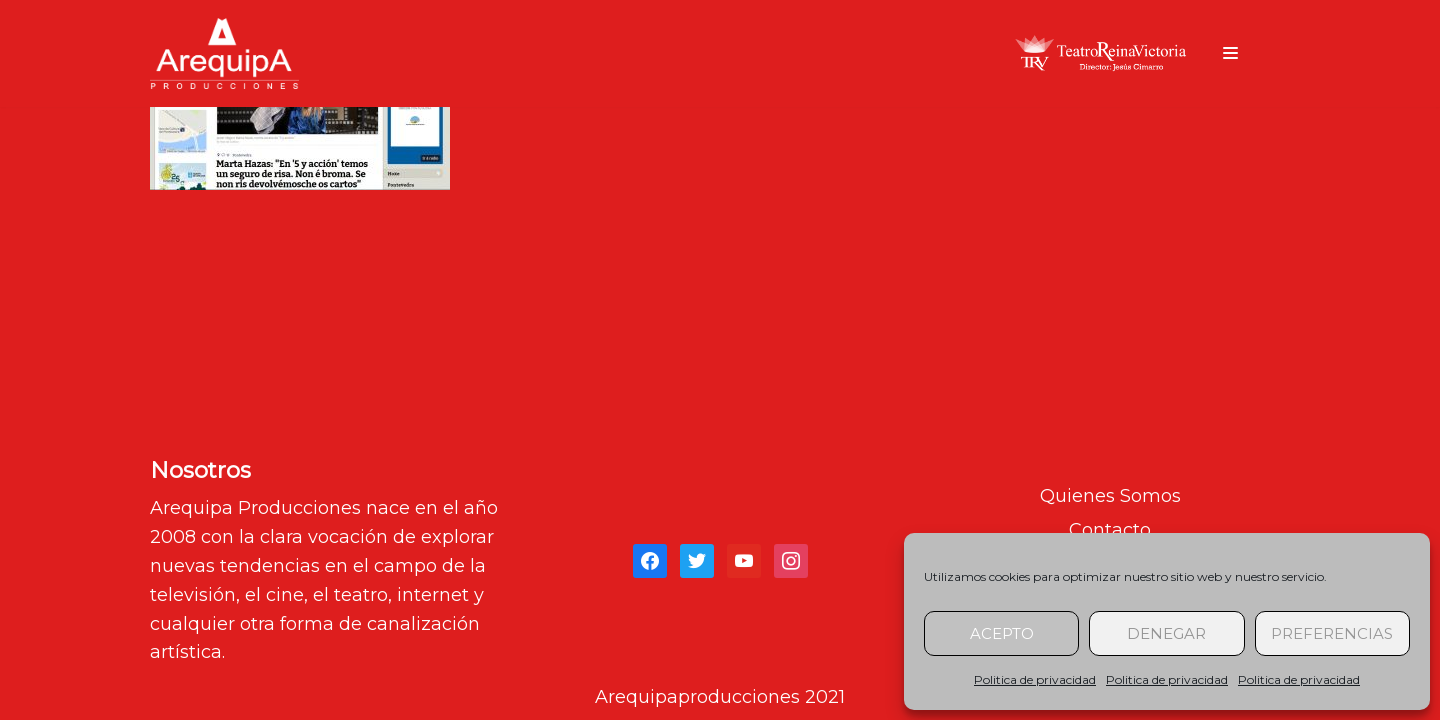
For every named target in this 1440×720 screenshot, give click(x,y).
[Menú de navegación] (1230, 53)
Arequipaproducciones (697, 697)
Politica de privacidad (1035, 679)
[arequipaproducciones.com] (224, 53)
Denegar (1166, 633)
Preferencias (1332, 633)
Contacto (1110, 530)
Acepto (1002, 633)
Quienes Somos (1110, 496)
